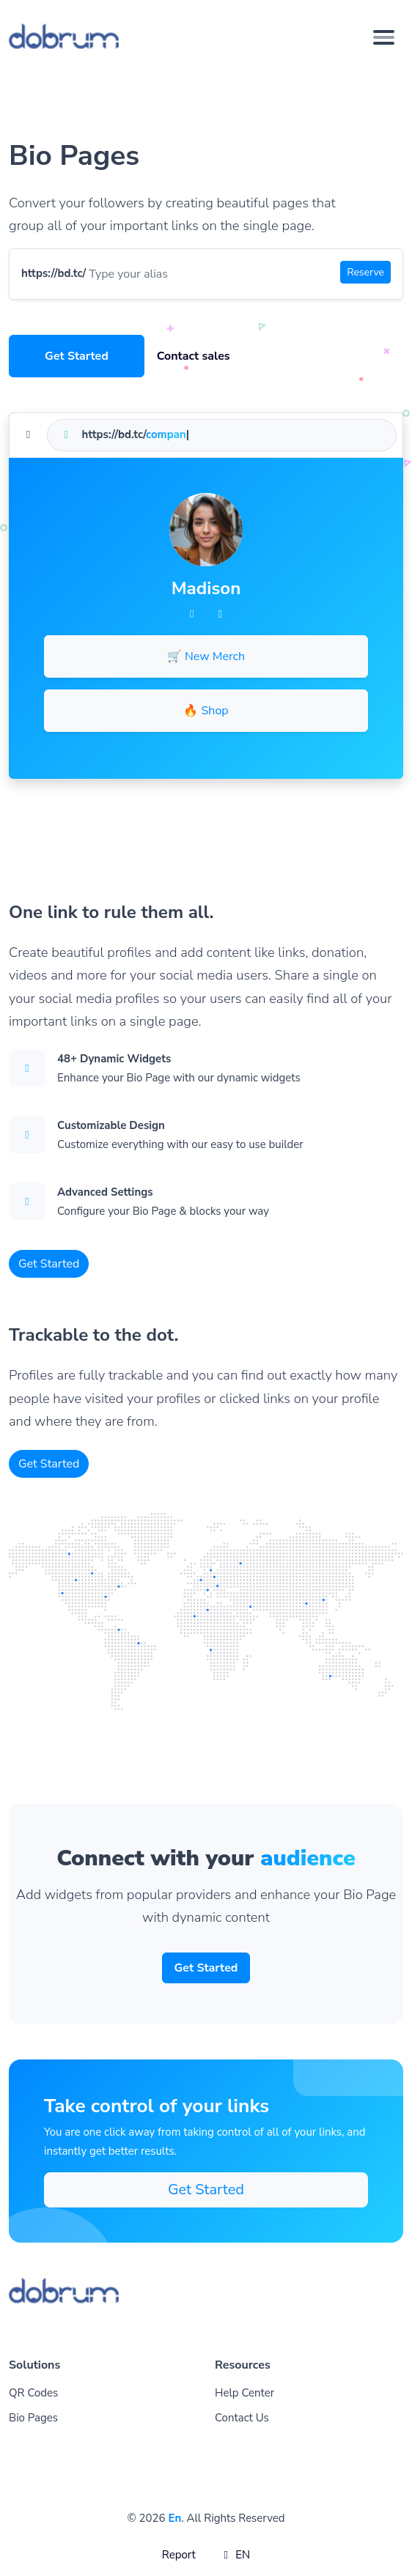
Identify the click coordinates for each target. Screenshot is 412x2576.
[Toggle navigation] (383, 37)
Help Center (244, 2393)
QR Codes (33, 2393)
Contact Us (242, 2417)
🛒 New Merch (206, 656)
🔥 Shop (205, 711)
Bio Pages (33, 2417)
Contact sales (193, 356)
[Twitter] (220, 614)
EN (234, 2554)
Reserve (365, 272)
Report (179, 2554)
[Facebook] (192, 614)
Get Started (76, 356)
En (174, 2518)
